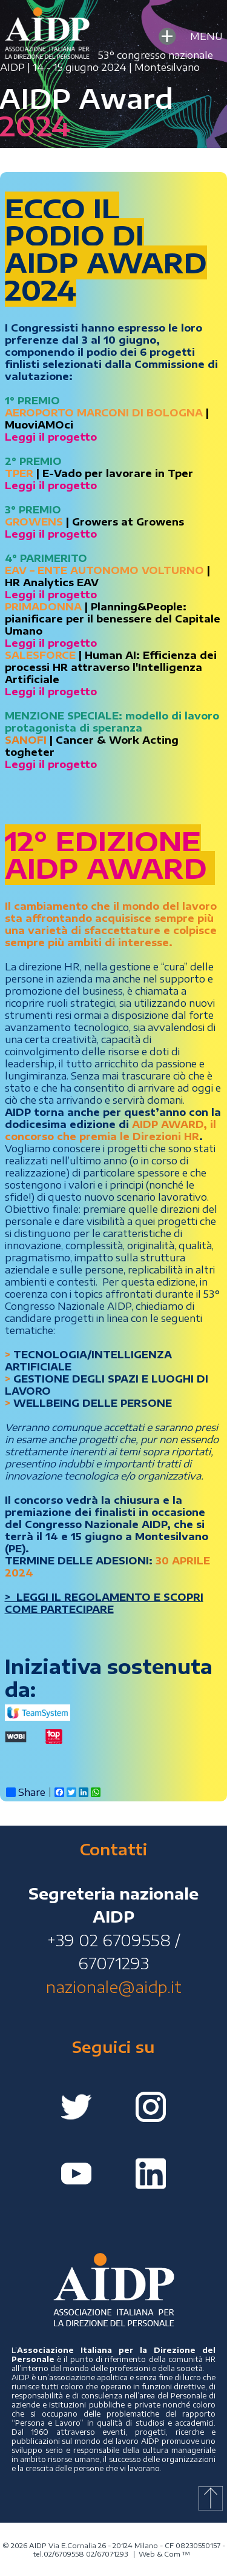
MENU (189, 36)
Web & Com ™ (164, 2553)
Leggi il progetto (51, 485)
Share (25, 1792)
